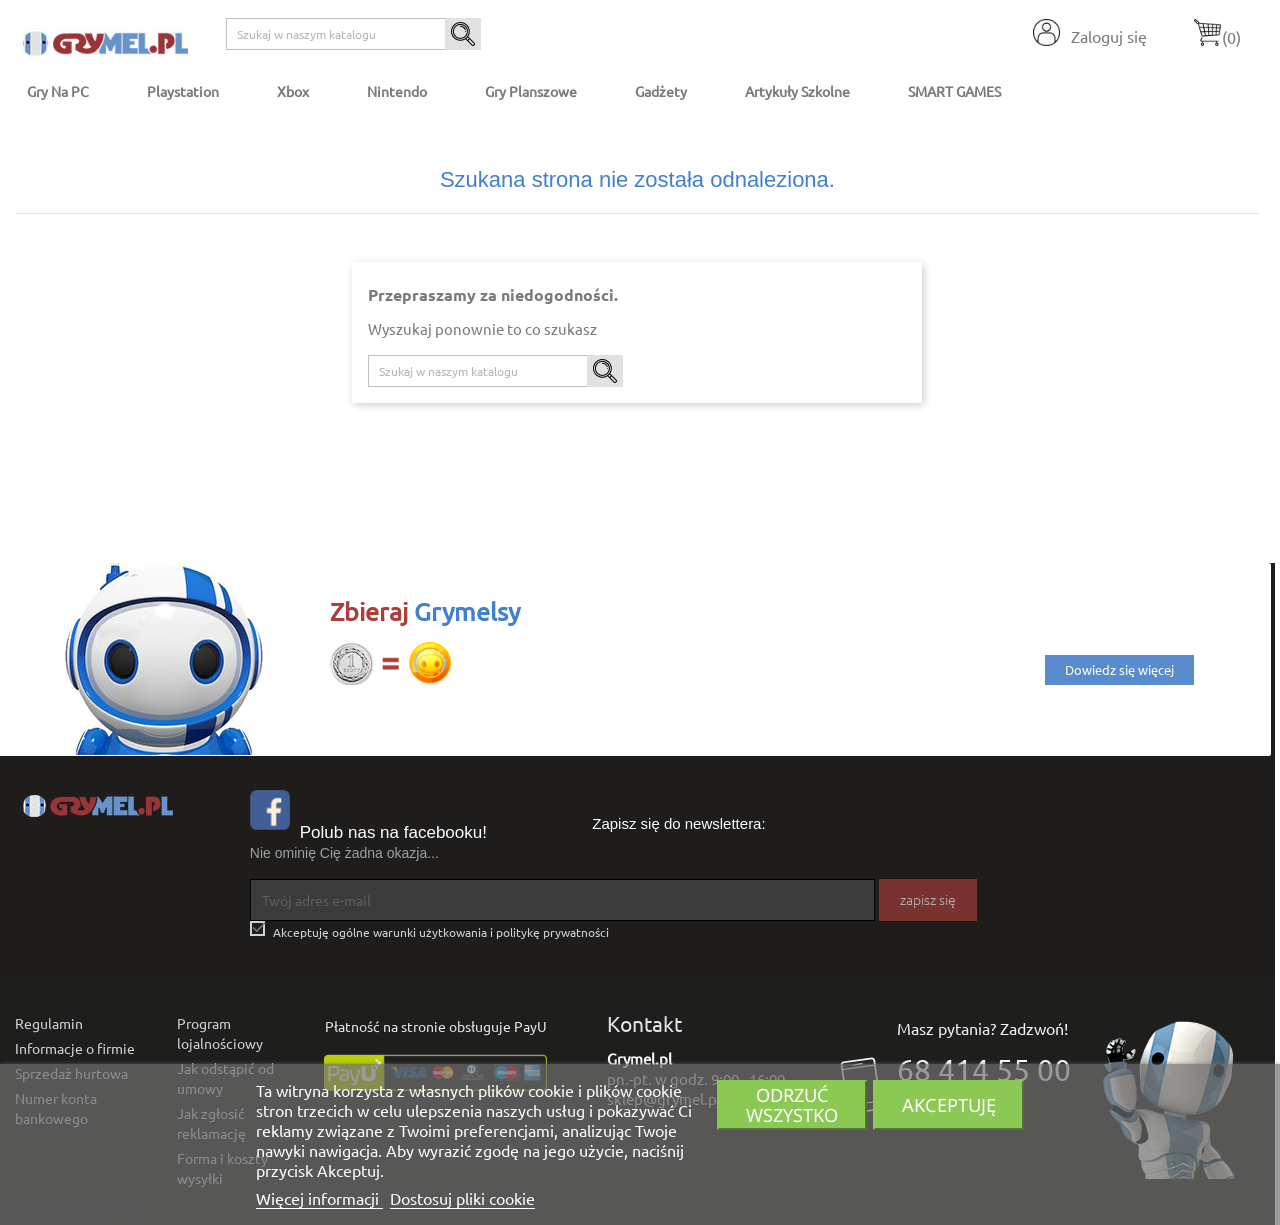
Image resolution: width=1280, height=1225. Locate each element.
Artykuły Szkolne (797, 91)
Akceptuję (949, 1104)
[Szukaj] (353, 34)
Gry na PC (58, 91)
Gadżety (661, 91)
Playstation (183, 91)
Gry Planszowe (531, 91)
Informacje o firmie (75, 1048)
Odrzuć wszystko (792, 1104)
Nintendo (397, 91)
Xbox (293, 91)
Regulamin (49, 1023)
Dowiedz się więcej (1119, 669)
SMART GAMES (954, 91)
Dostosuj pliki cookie (462, 1198)
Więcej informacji (319, 1198)
